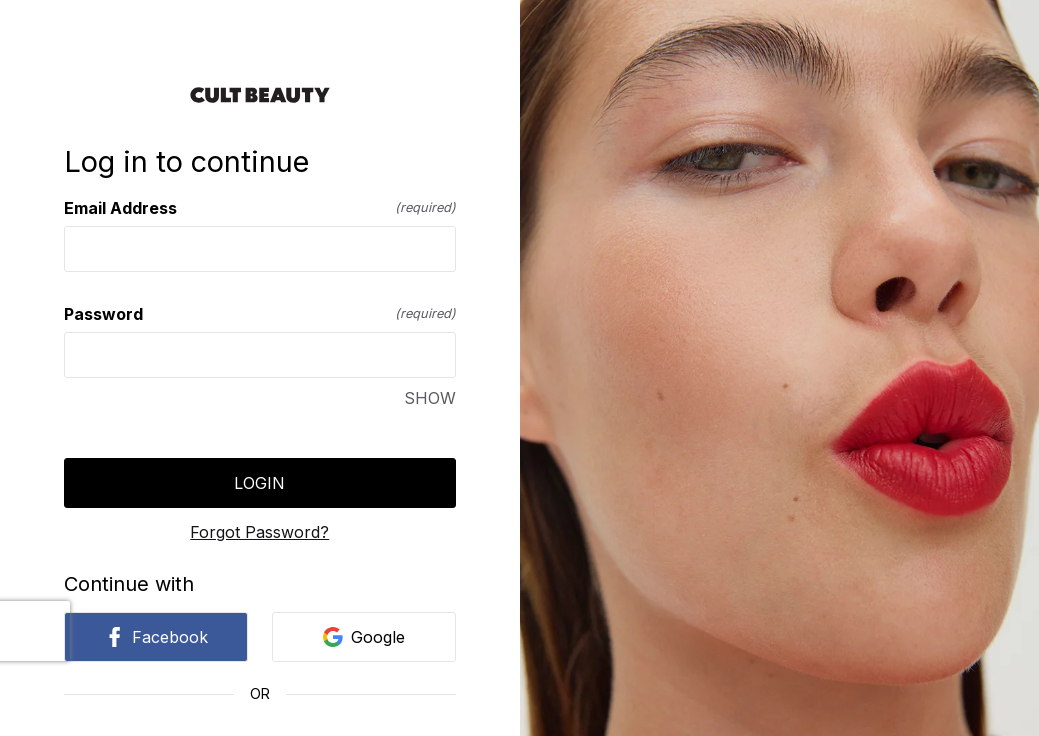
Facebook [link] (156, 637)
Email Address (260, 208)
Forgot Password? (259, 532)
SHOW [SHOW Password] (430, 398)
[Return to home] (260, 95)
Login (259, 483)
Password (260, 314)
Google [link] (364, 637)
